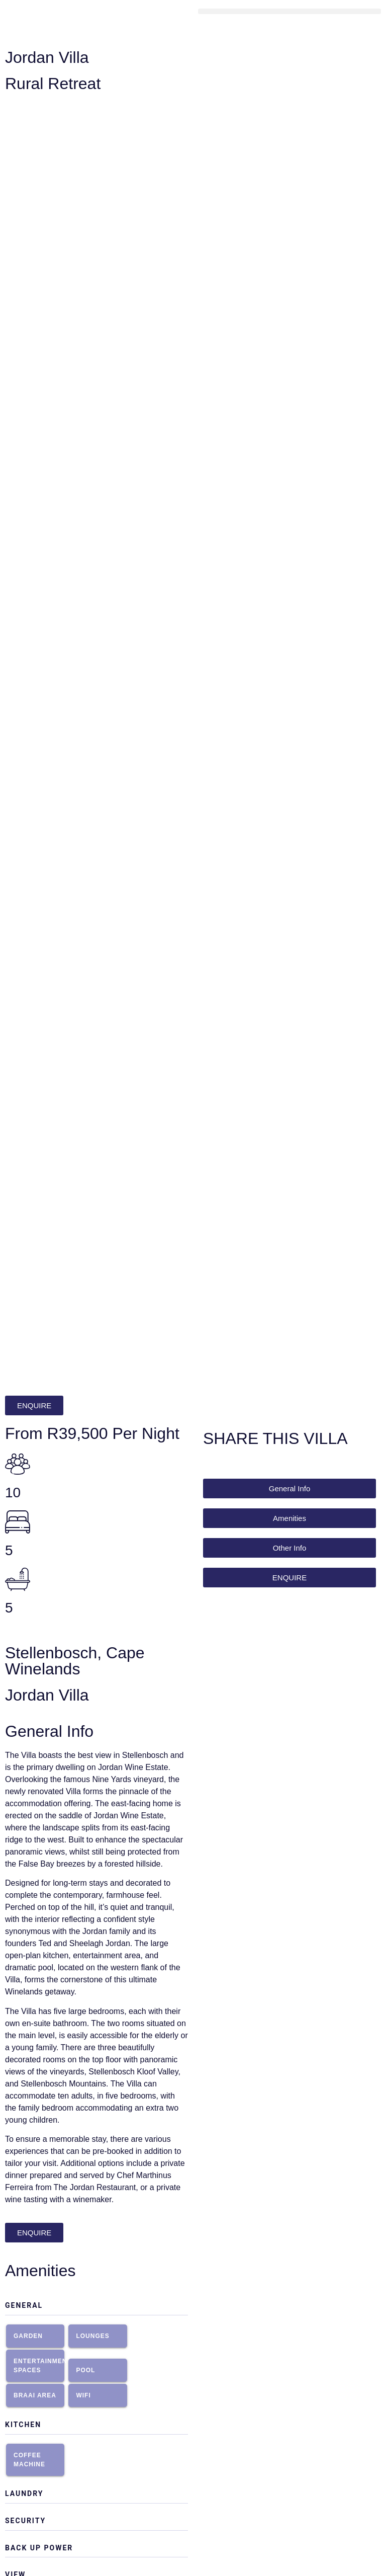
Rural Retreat (53, 83)
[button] (289, 11)
